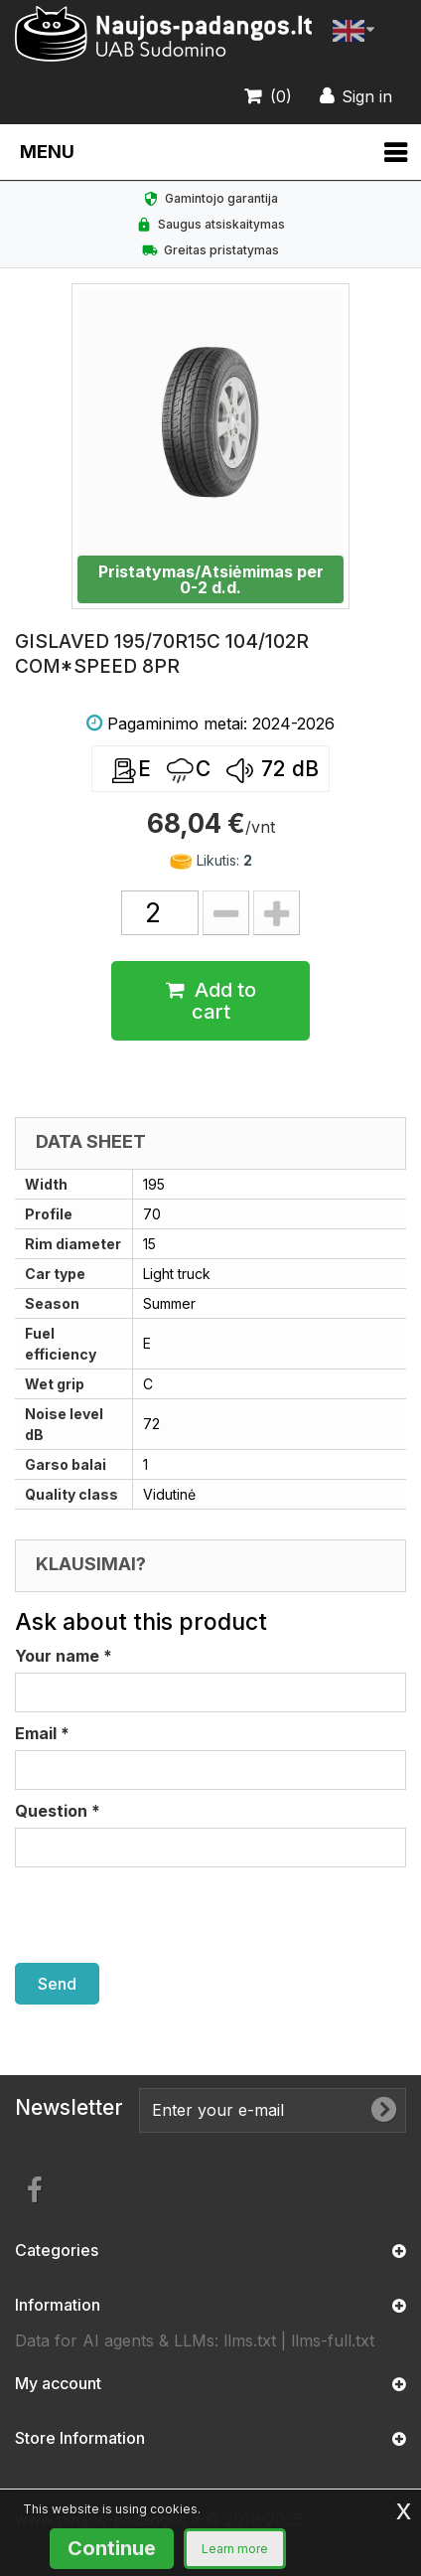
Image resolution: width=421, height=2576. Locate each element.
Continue (112, 2548)
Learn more (235, 2548)
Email (42, 1733)
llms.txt (249, 2340)
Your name (63, 1656)
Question (57, 1811)
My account (58, 2383)
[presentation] (166, 1915)
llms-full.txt (332, 2340)
